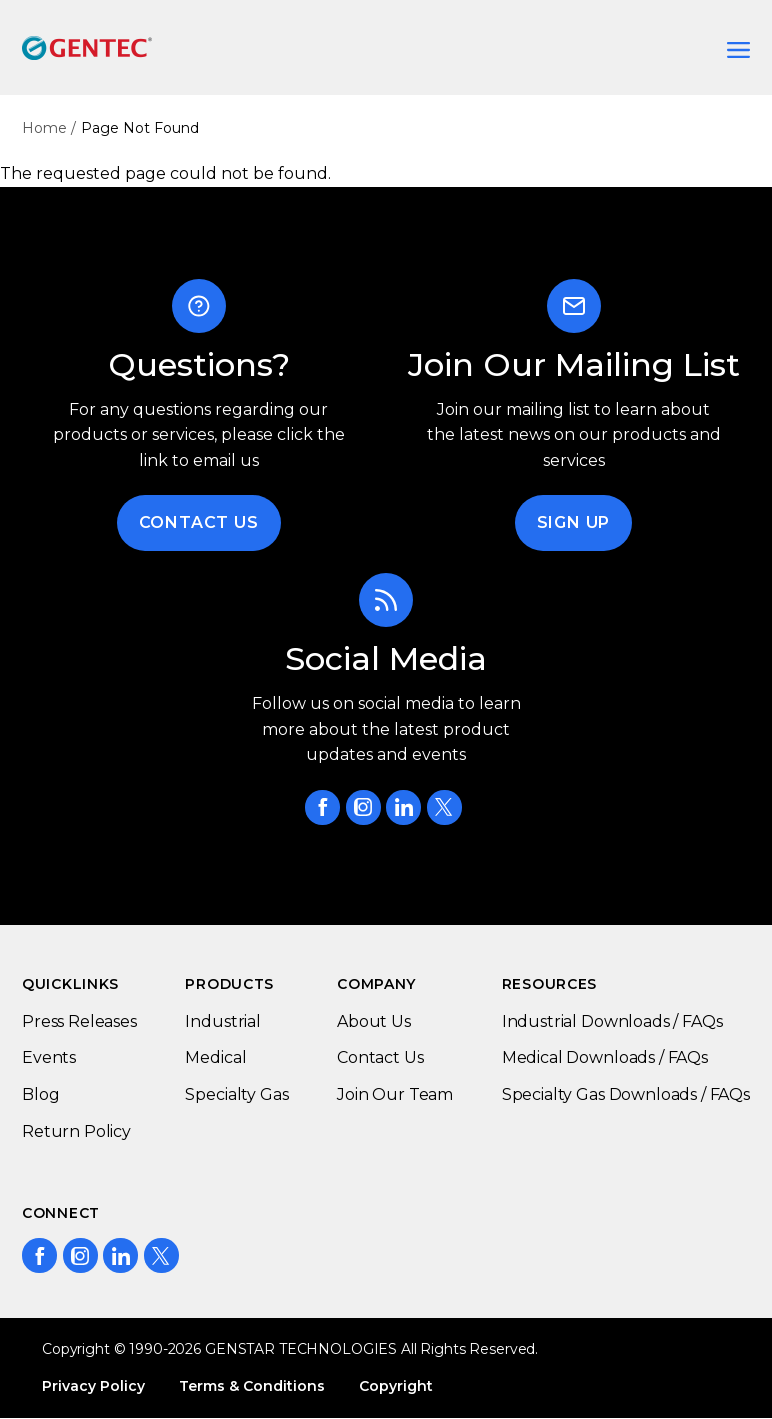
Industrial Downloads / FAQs (612, 1021)
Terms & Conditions (252, 1386)
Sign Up (574, 522)
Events (49, 1057)
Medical (215, 1057)
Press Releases (79, 1021)
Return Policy (76, 1131)
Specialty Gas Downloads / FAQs (626, 1094)
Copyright (396, 1386)
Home (44, 128)
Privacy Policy (93, 1386)
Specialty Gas (236, 1094)
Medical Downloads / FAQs (605, 1057)
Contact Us (199, 522)
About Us (374, 1021)
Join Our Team (395, 1094)
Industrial (222, 1021)
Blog (40, 1094)
